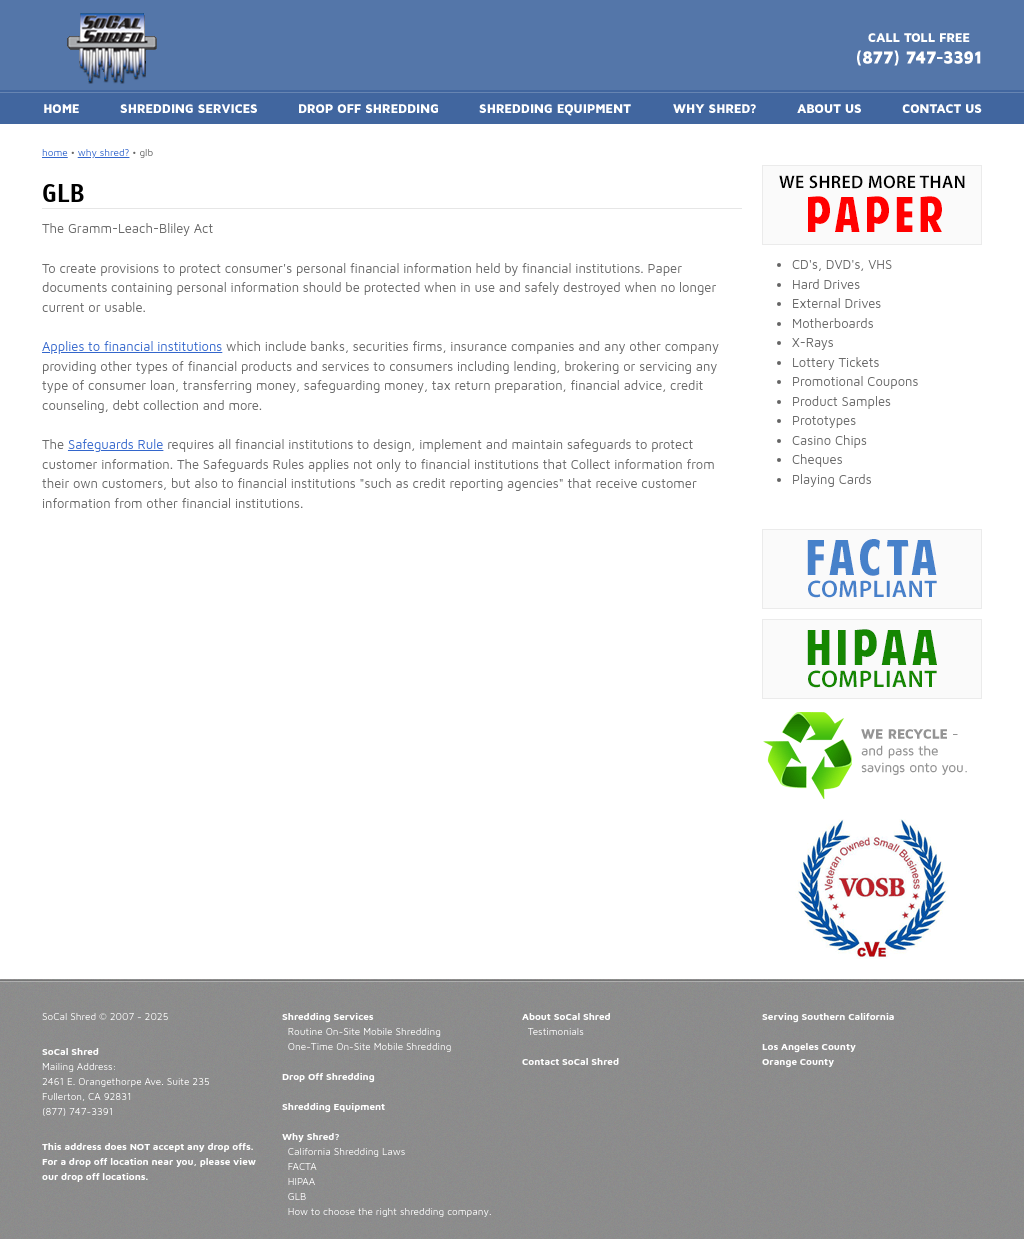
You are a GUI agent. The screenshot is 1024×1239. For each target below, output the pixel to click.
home (55, 152)
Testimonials (556, 1031)
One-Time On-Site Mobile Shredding (370, 1046)
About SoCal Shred (566, 1016)
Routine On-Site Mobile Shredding (364, 1031)
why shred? (104, 152)
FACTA (302, 1166)
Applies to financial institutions (132, 346)
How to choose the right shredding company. (390, 1211)
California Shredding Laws (346, 1151)
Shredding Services (328, 1016)
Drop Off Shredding (328, 1076)
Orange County (798, 1061)
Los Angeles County (809, 1046)
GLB (297, 1196)
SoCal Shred (70, 1051)
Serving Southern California (828, 1016)
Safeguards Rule (115, 444)
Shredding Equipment (333, 1106)
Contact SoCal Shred (570, 1061)
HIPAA (301, 1181)
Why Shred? (311, 1136)
